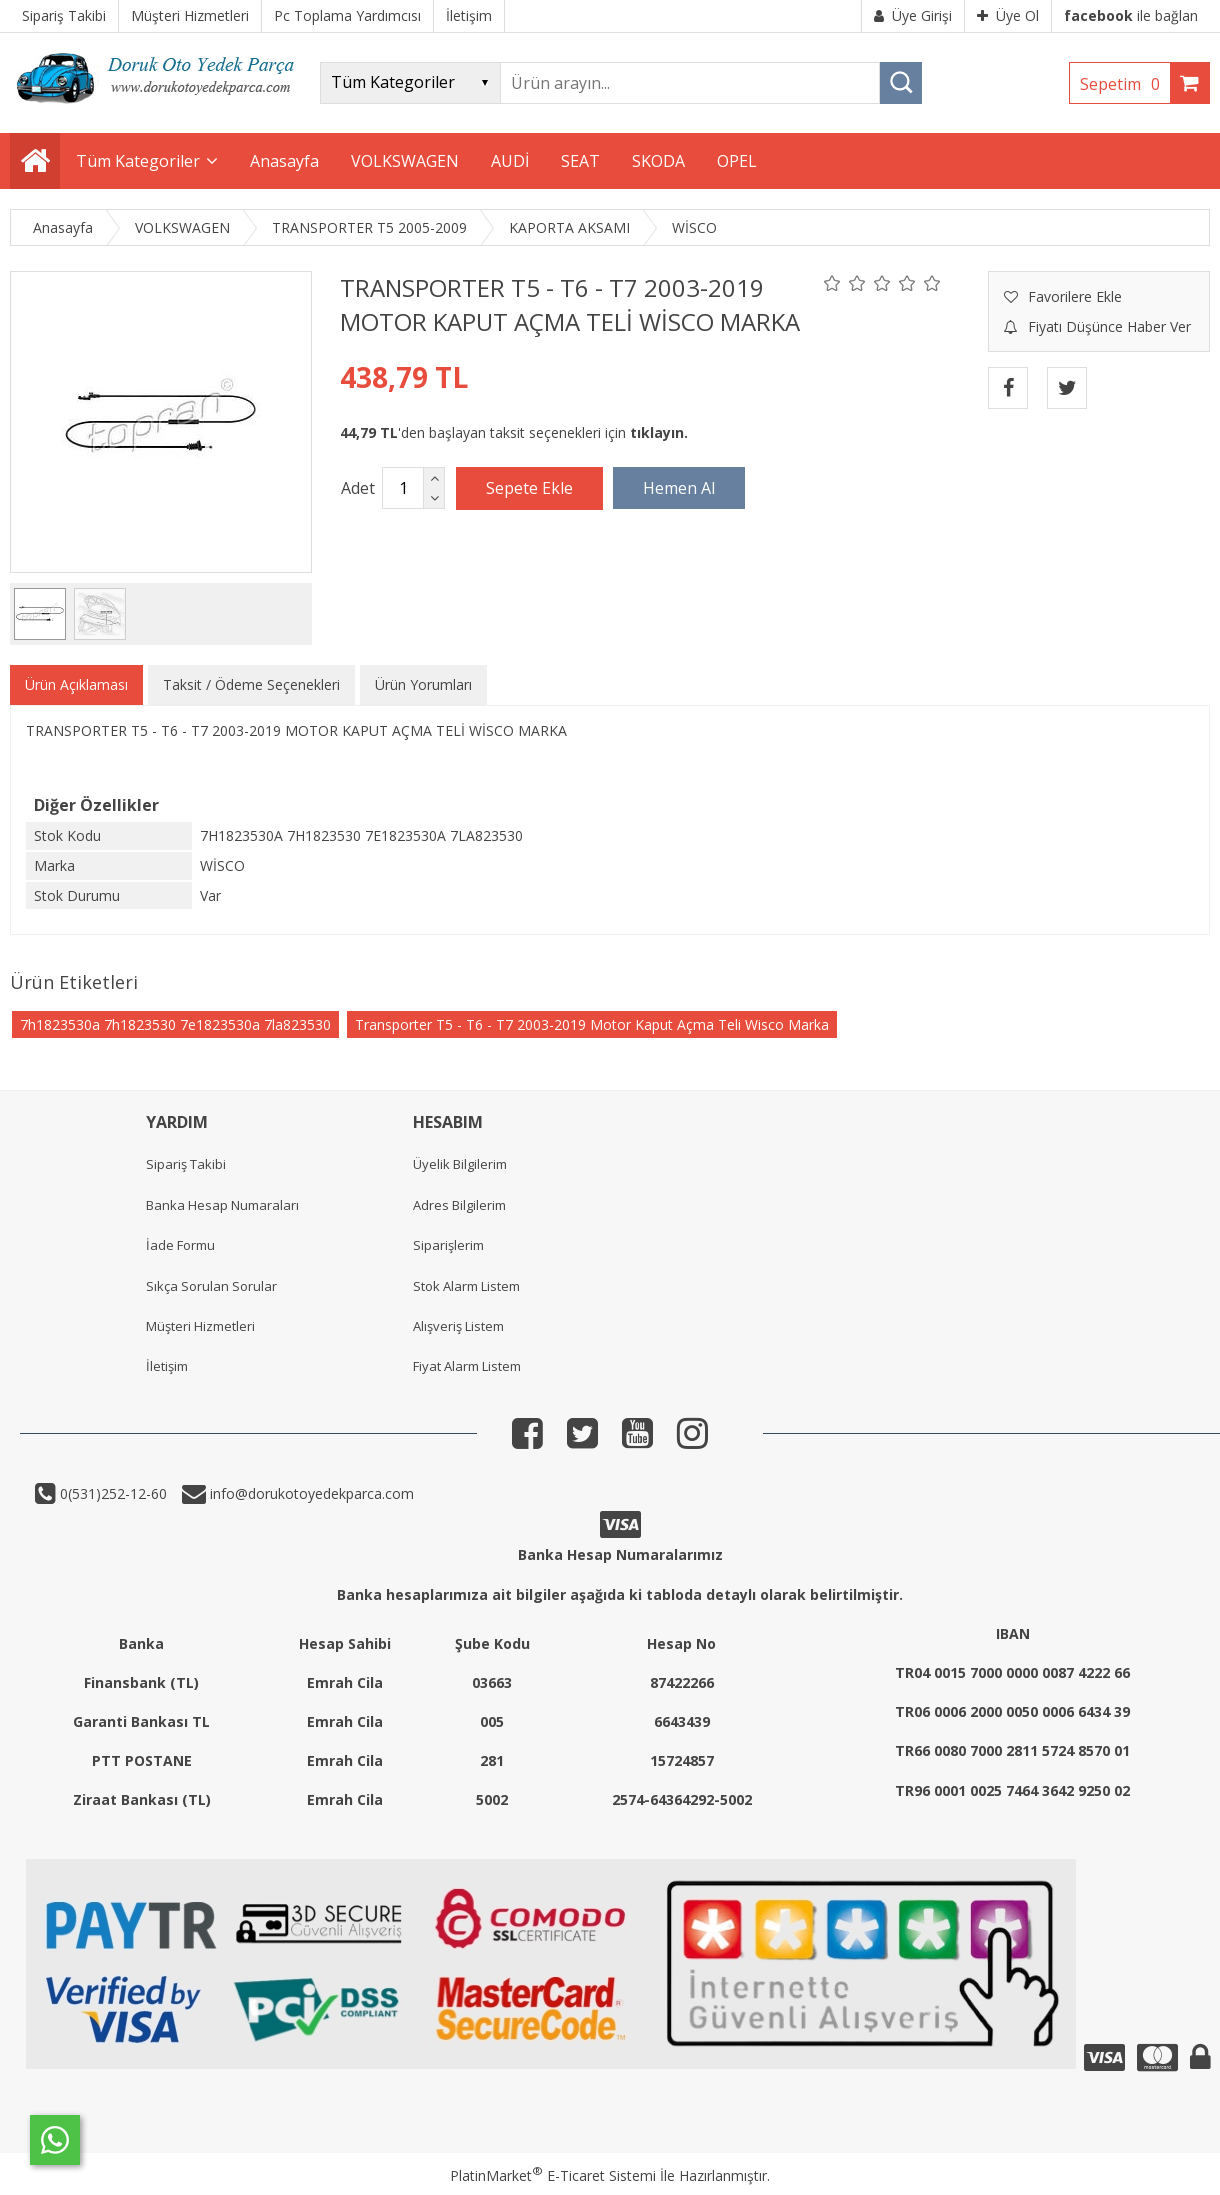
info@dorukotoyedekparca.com (310, 1493)
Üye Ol (1008, 15)
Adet (358, 488)
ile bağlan (1131, 15)
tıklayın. (659, 432)
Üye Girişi (913, 15)
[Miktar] (403, 488)
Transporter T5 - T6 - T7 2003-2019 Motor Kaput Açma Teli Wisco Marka (592, 1024)
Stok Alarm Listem (466, 1286)
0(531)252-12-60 (111, 1493)
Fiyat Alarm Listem (467, 1366)
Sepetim (1125, 84)
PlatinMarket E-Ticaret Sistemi (553, 2175)
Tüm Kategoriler (138, 161)
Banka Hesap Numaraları (222, 1205)
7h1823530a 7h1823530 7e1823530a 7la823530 (175, 1024)
